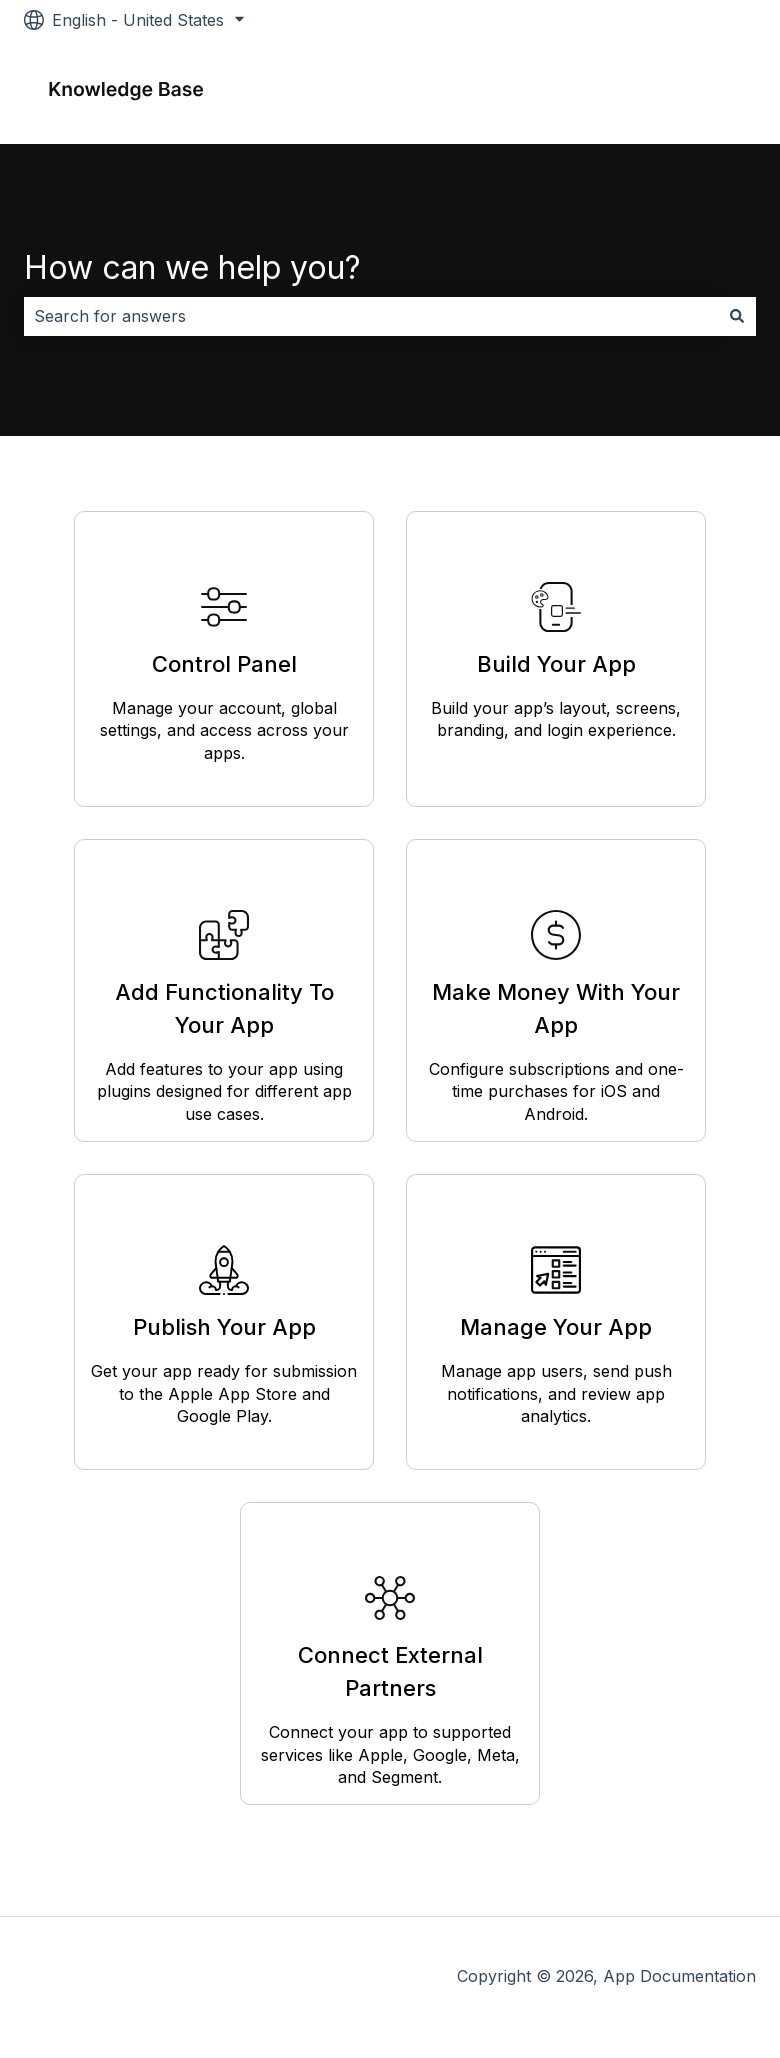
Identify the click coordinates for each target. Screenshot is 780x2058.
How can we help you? (192, 267)
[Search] (737, 316)
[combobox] (371, 316)
